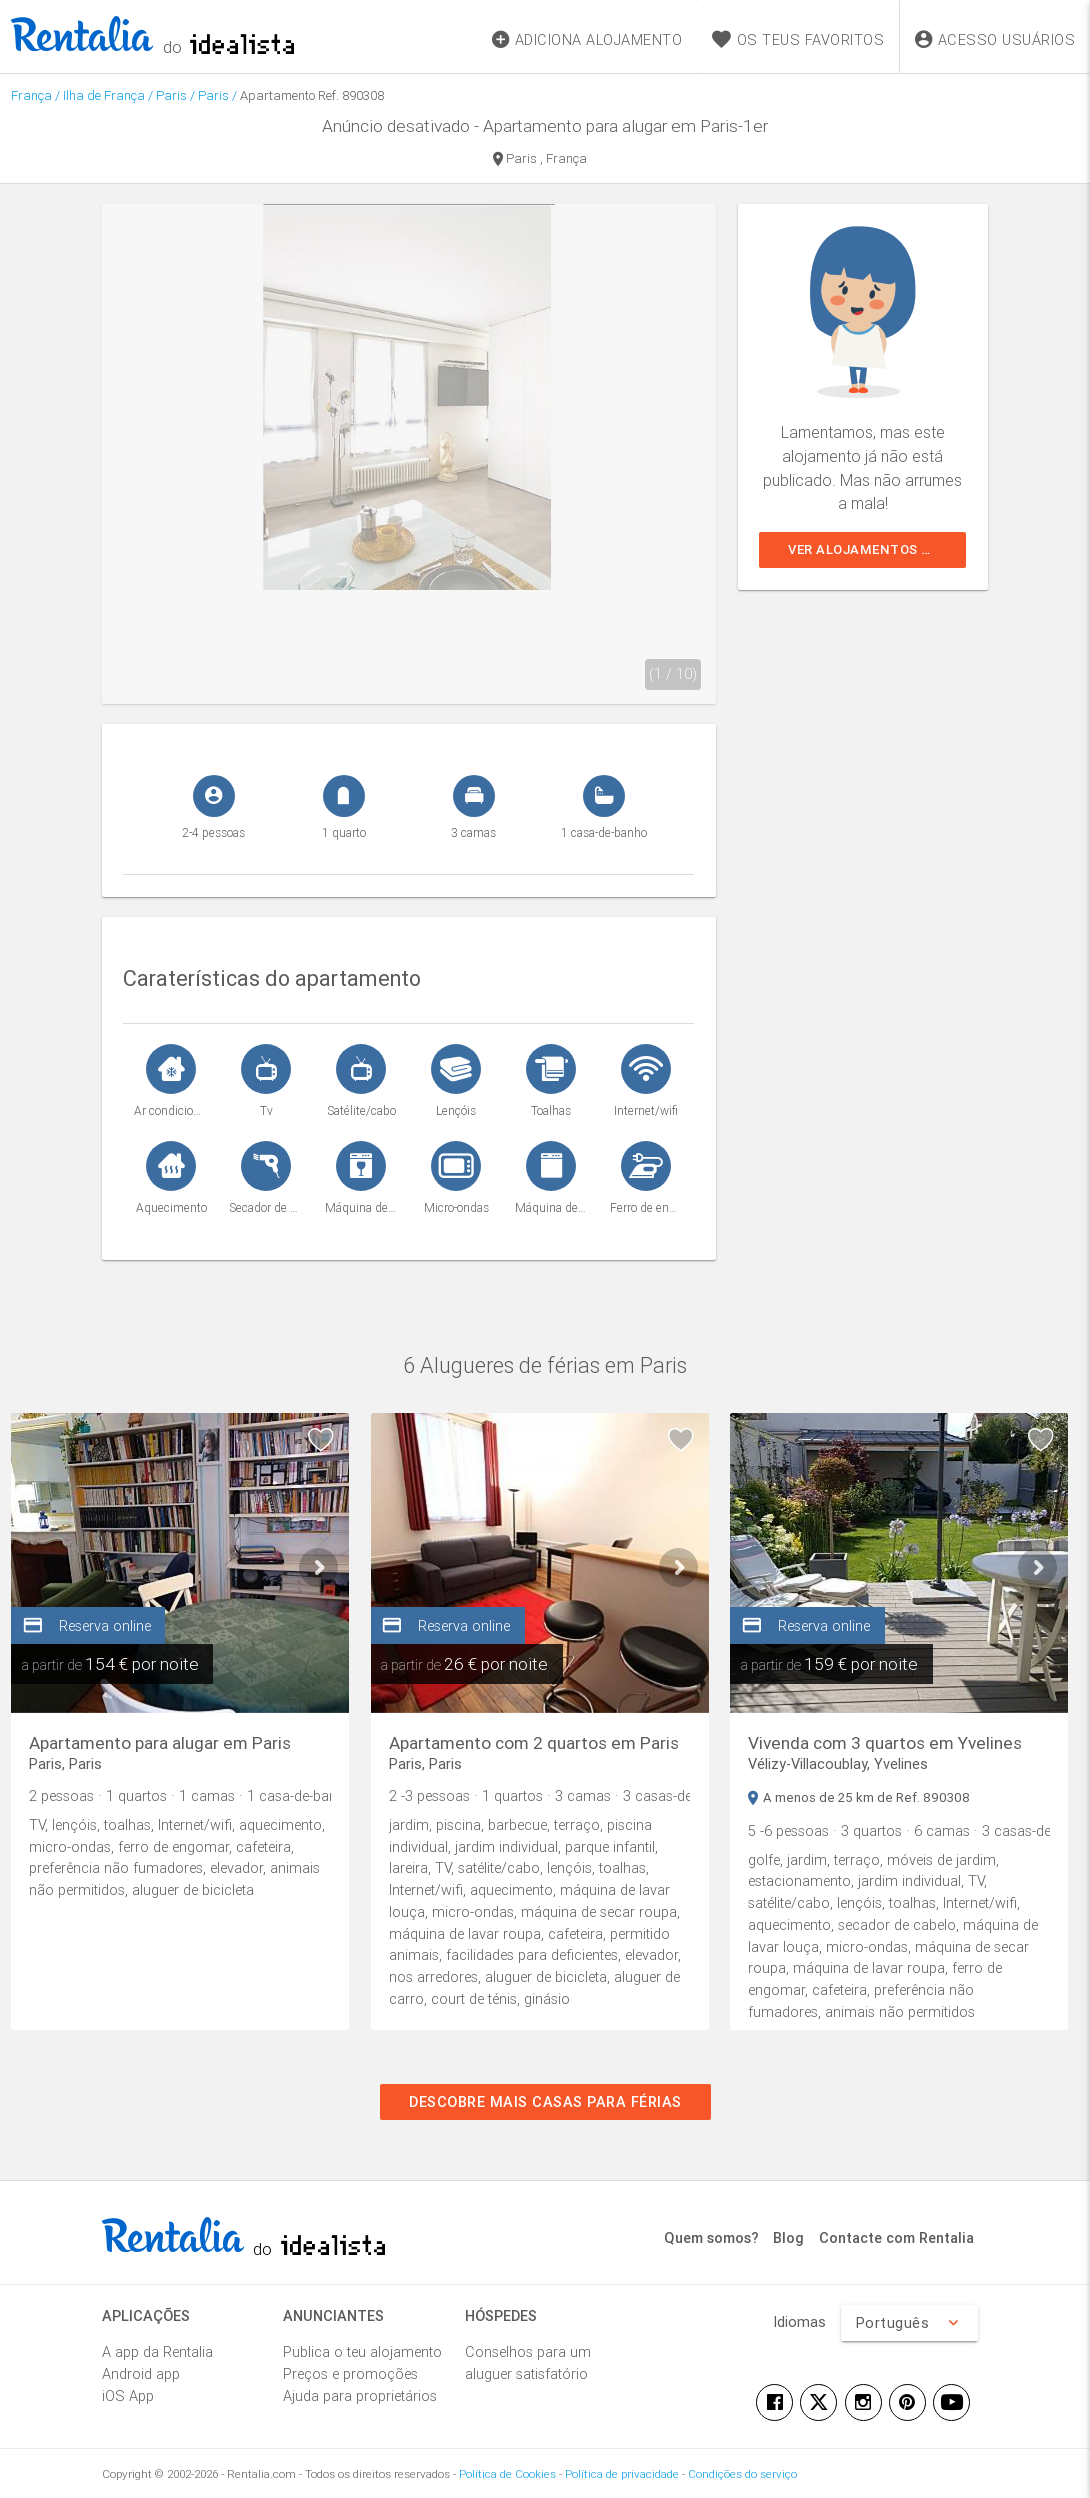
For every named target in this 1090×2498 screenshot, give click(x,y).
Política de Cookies (507, 2473)
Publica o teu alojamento (362, 2351)
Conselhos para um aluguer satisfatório (528, 2362)
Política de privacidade (622, 2473)
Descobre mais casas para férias (545, 2101)
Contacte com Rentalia (896, 2237)
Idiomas (799, 2321)
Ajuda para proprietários (360, 2395)
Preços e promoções (350, 2373)
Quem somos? (711, 2237)
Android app (141, 2373)
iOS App (128, 2395)
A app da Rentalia (157, 2351)
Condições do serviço (742, 2473)
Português (909, 2323)
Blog (788, 2237)
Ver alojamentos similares (877, 549)
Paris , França (540, 160)
